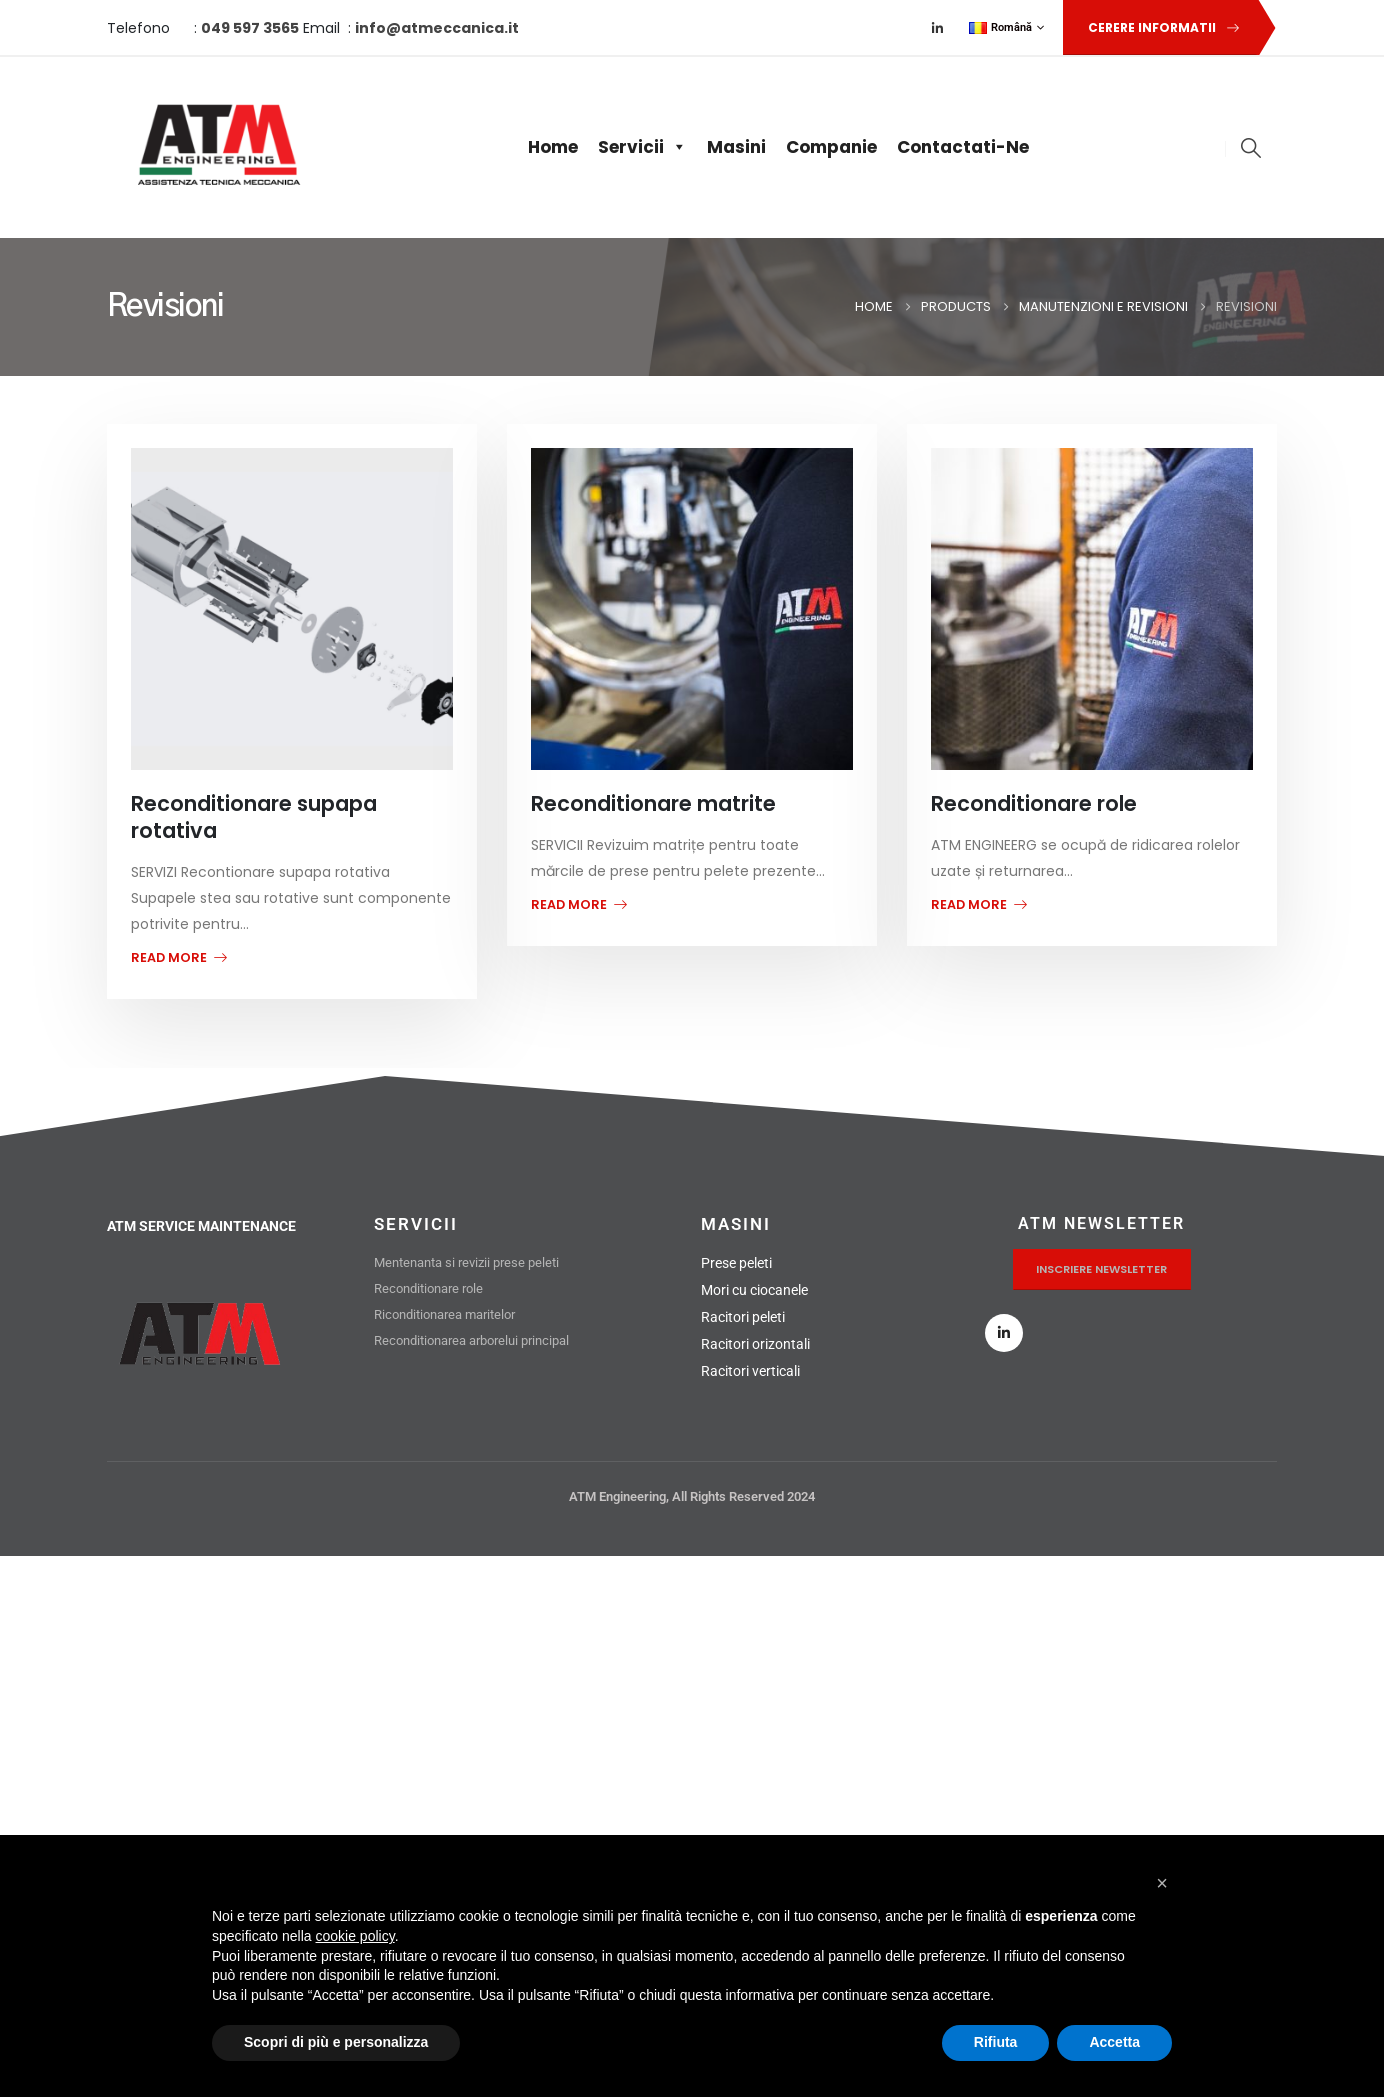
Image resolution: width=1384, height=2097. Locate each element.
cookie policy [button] (355, 1936)
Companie (831, 147)
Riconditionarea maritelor (444, 1314)
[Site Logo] (214, 147)
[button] (1160, 27)
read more (179, 957)
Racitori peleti (743, 1317)
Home (553, 147)
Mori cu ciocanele (754, 1290)
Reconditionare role (430, 1288)
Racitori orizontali (755, 1344)
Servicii (642, 147)
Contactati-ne (963, 147)
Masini (736, 147)
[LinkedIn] (938, 28)
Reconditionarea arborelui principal (471, 1340)
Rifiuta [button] (996, 2042)
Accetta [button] (1114, 2042)
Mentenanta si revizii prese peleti (466, 1262)
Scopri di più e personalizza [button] (336, 2042)
